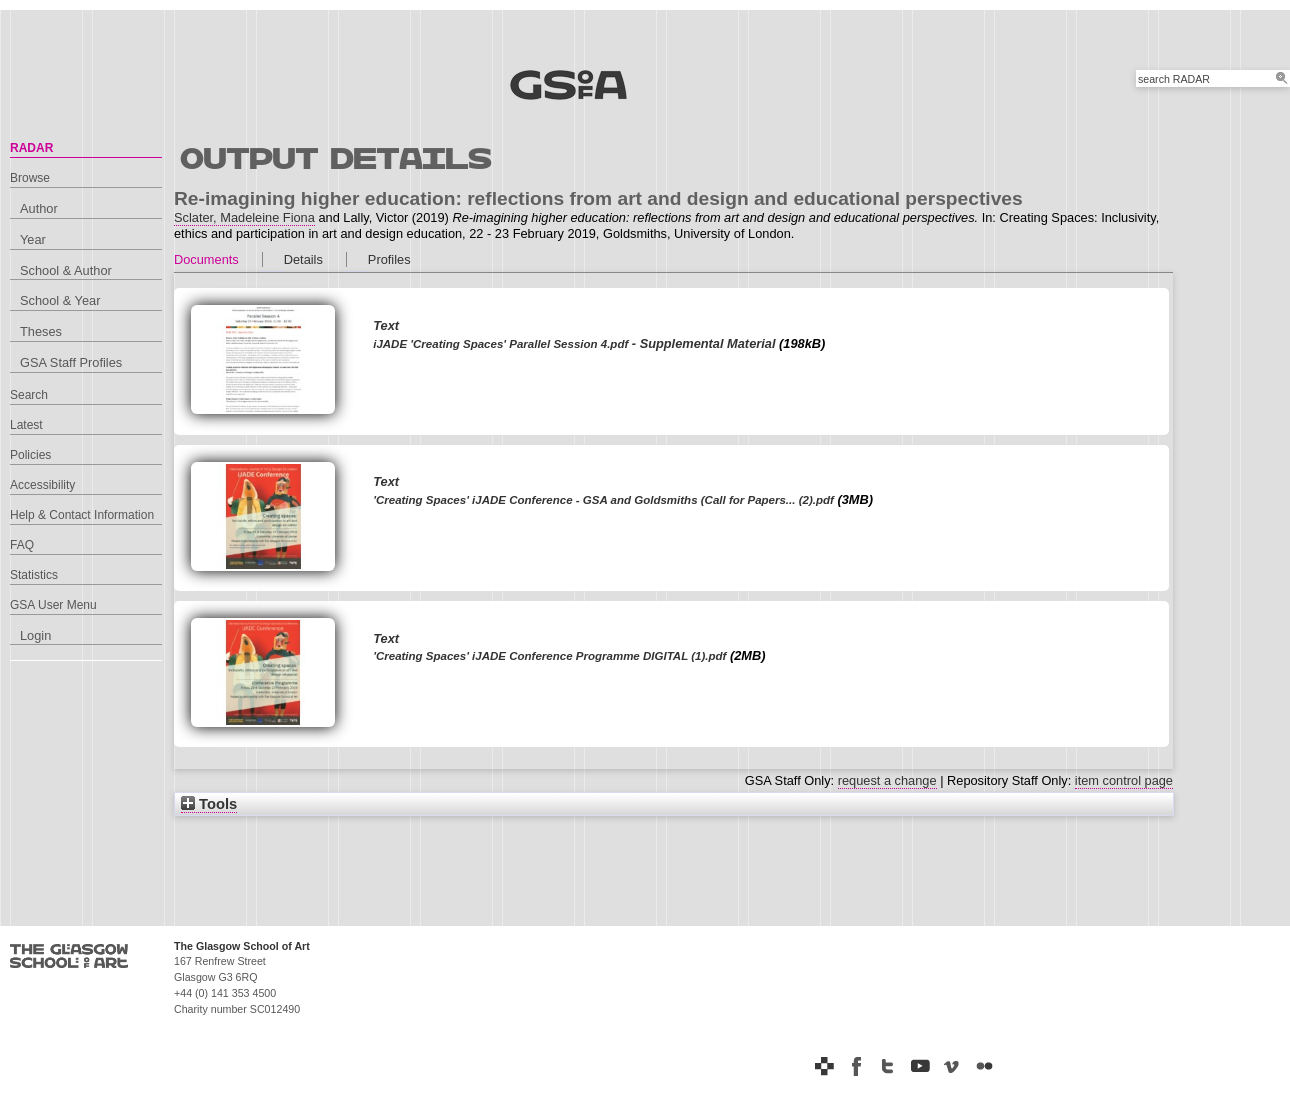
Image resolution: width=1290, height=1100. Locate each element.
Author (39, 208)
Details (303, 259)
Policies (30, 455)
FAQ (22, 545)
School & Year (60, 300)
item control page (1124, 780)
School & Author (66, 270)
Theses (41, 331)
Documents (206, 259)
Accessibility (42, 485)
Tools (209, 804)
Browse (30, 178)
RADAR (31, 148)
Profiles (389, 259)
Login (35, 635)
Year (33, 239)
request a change (887, 780)
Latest (26, 425)
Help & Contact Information (82, 515)
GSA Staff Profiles (71, 362)
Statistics (34, 575)
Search (29, 395)
